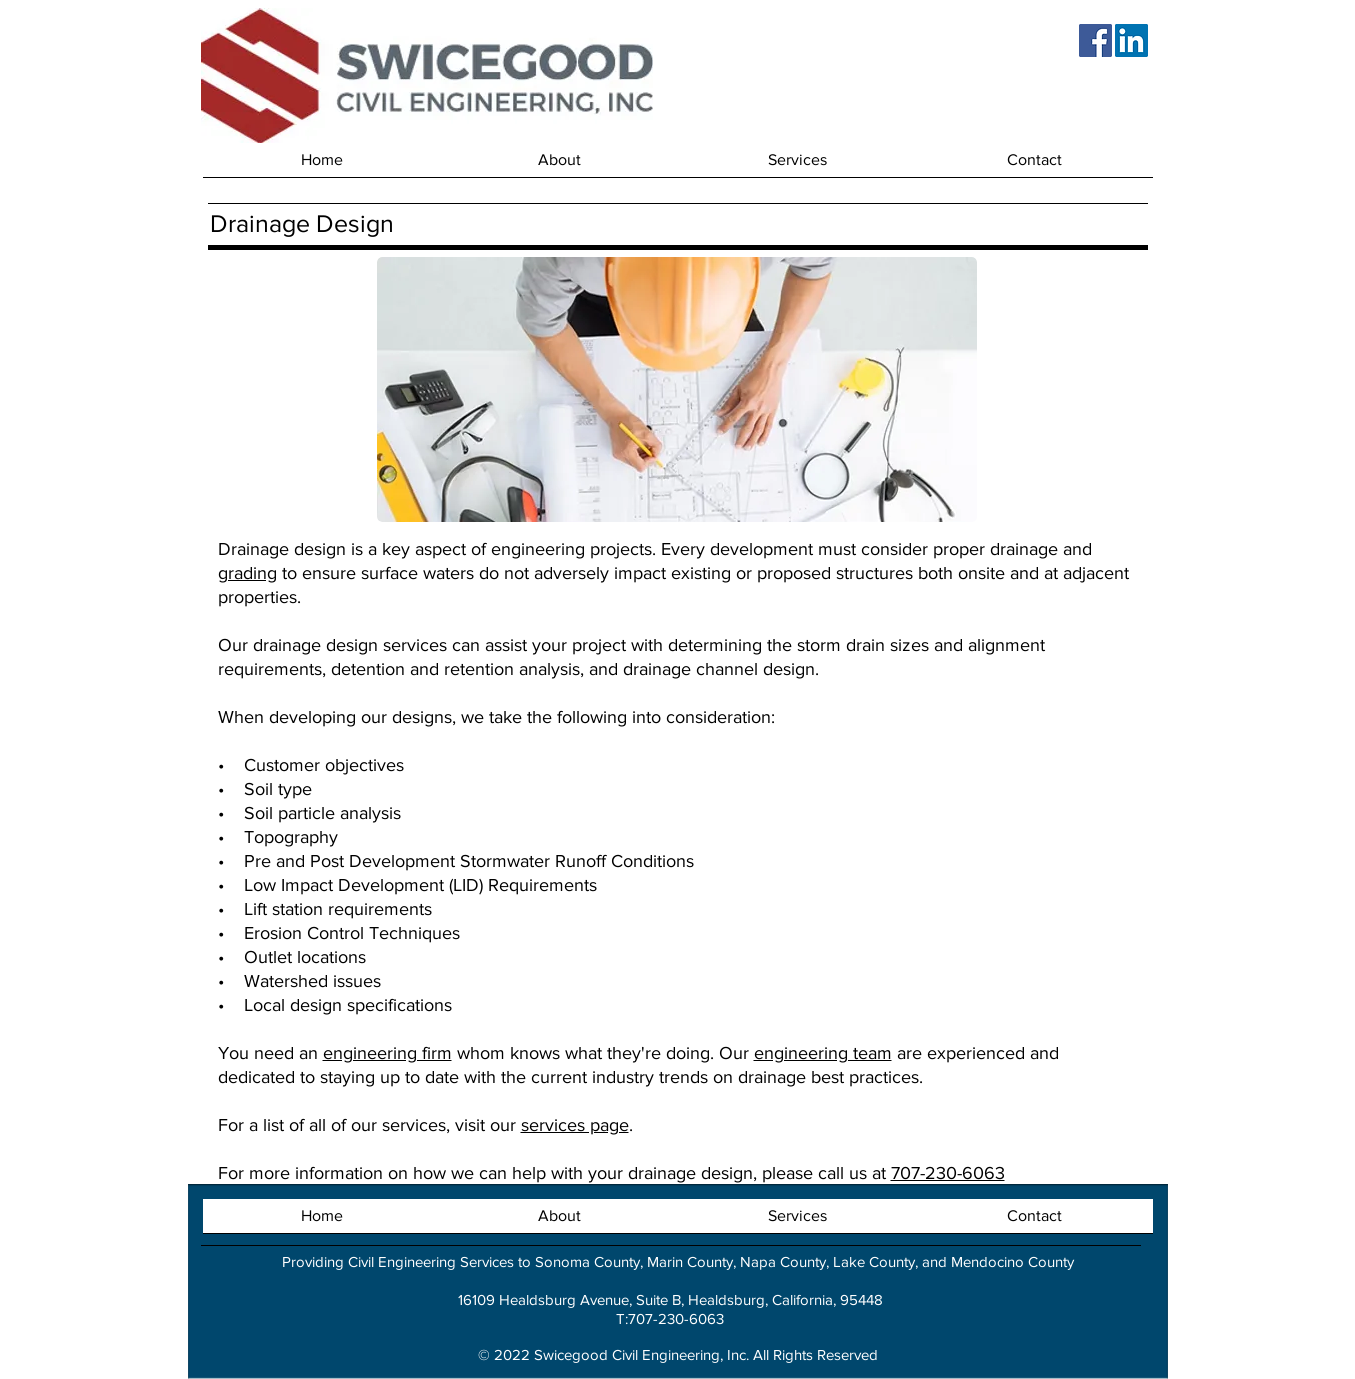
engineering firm (387, 1053)
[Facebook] (1095, 40)
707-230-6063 (948, 1173)
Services (487, 1261)
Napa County (783, 1261)
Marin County (690, 1261)
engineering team (823, 1053)
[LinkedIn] (1131, 40)
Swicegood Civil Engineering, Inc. (641, 1354)
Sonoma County (587, 1261)
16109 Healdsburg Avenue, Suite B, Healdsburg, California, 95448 (670, 1299)
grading (247, 573)
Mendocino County (1012, 1261)
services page (575, 1125)
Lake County (874, 1261)
